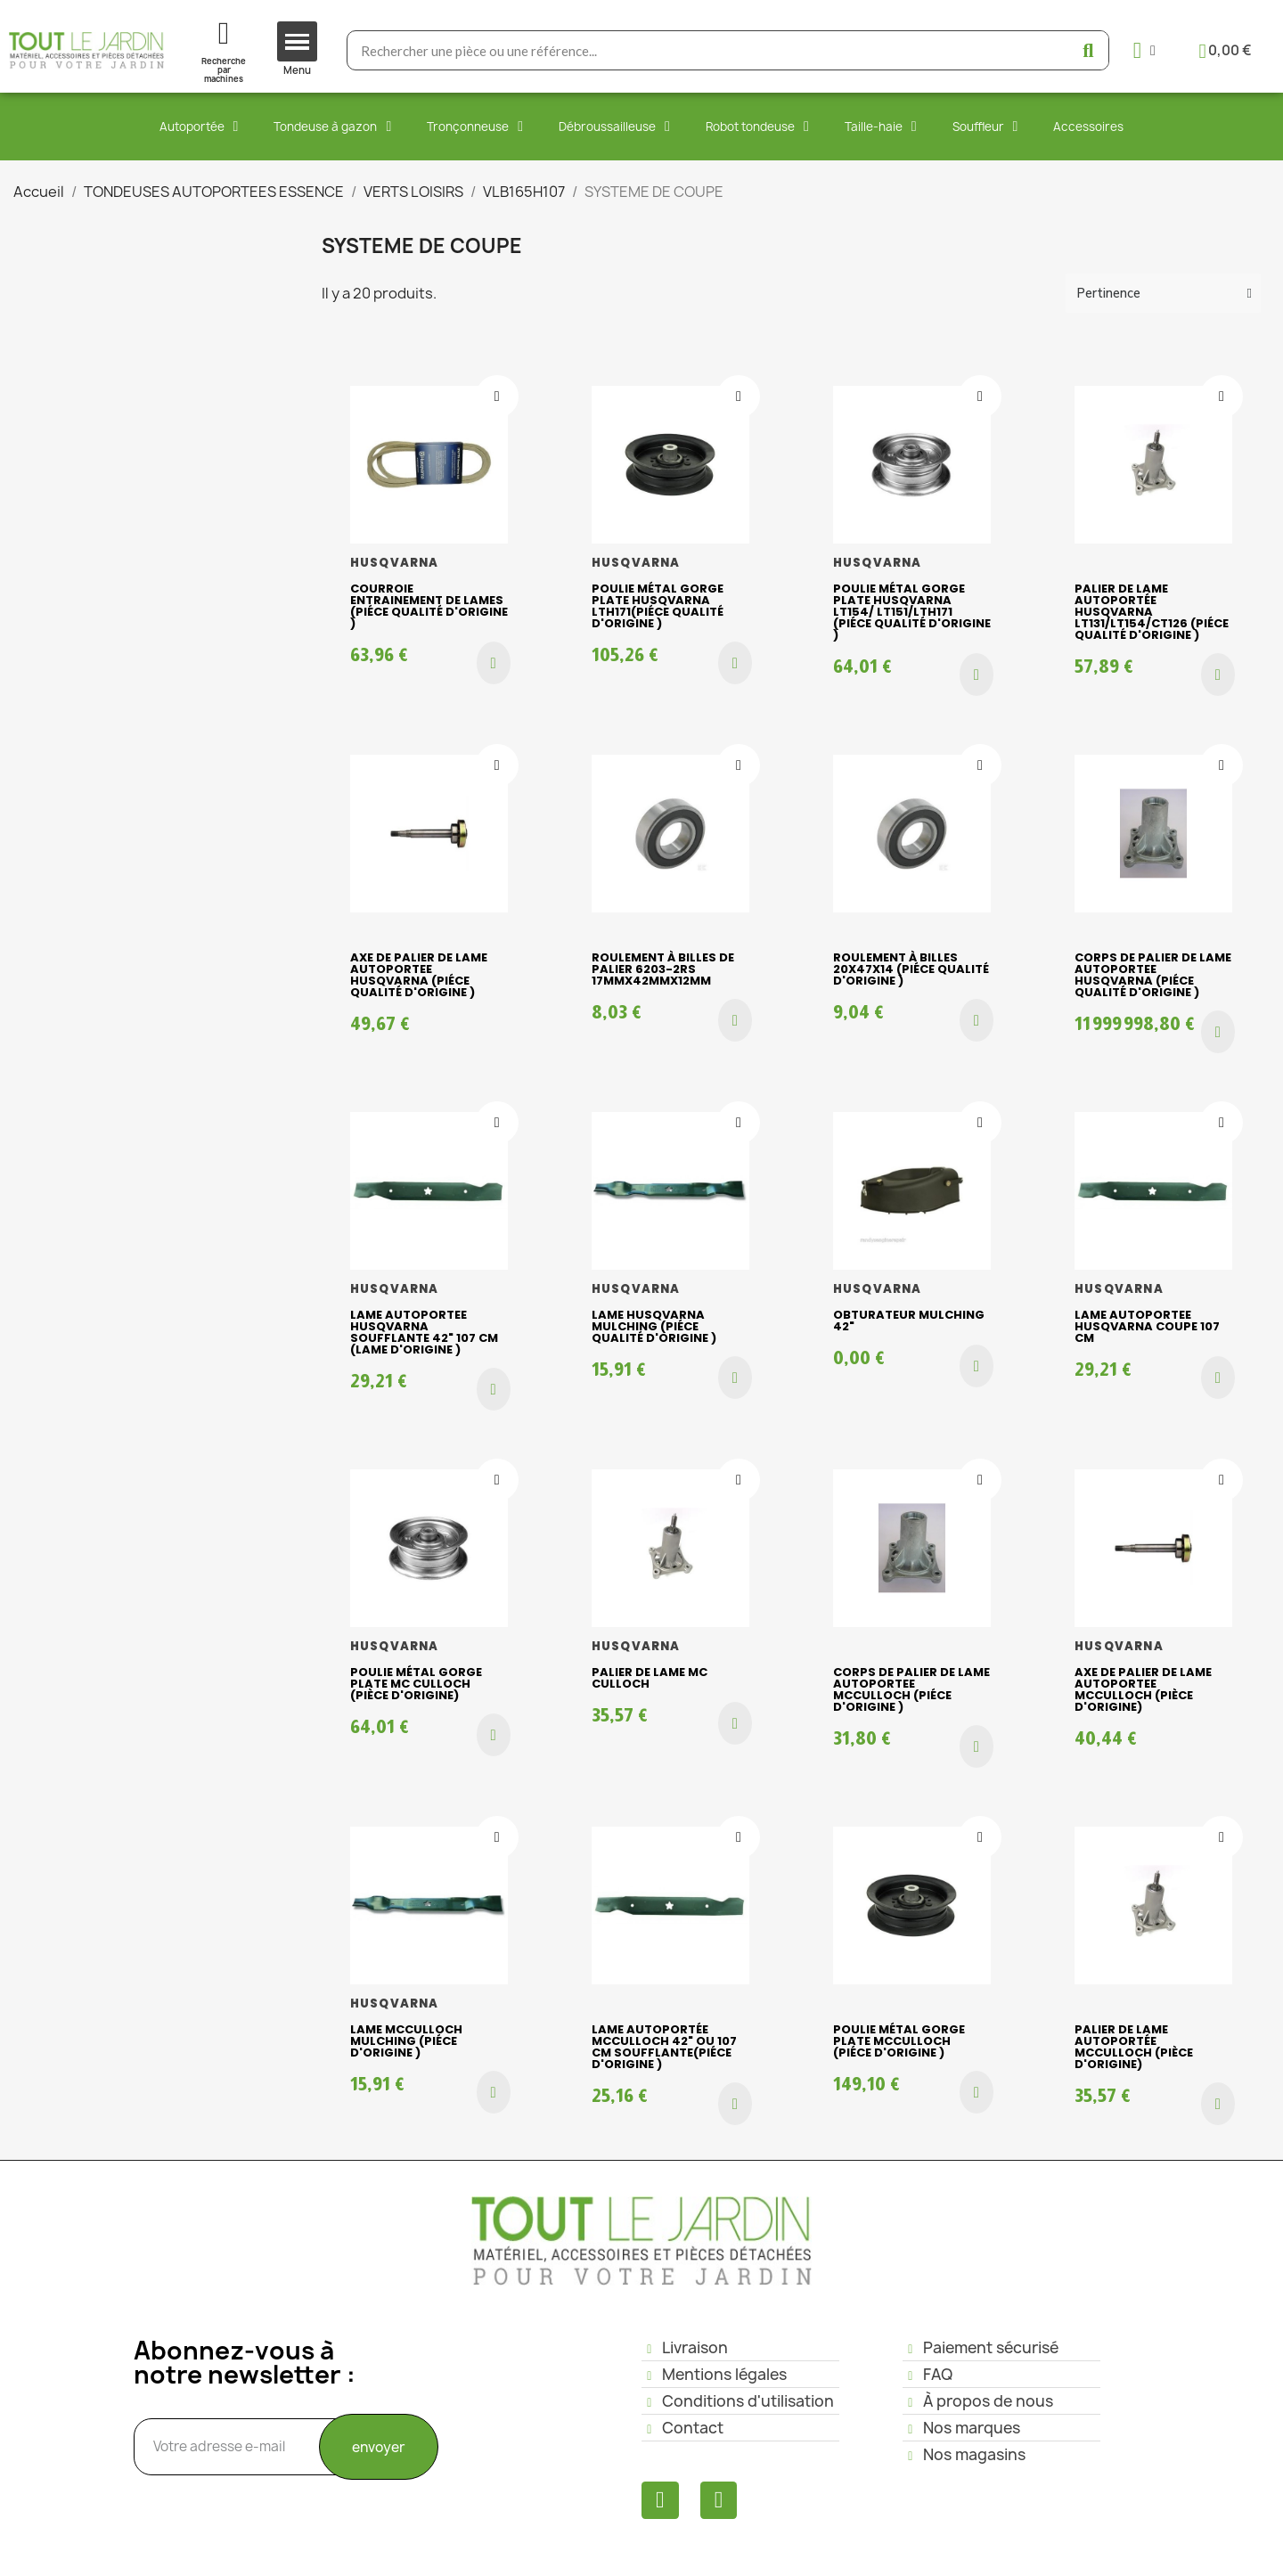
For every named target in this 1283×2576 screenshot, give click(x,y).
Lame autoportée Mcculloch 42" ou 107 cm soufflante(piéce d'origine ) (664, 2047)
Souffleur (985, 126)
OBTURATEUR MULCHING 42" (909, 1320)
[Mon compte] (1144, 50)
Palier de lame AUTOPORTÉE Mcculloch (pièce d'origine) (1134, 2047)
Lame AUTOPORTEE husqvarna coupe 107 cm (1147, 1326)
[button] (494, 663)
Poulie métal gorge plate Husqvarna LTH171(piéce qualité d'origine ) (657, 606)
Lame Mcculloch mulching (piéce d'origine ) (406, 2041)
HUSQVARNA (394, 562)
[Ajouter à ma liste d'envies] (497, 396)
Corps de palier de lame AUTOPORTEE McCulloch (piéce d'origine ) (911, 1689)
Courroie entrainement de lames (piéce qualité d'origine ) (429, 606)
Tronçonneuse (475, 126)
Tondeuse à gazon (332, 126)
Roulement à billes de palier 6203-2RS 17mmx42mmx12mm (663, 969)
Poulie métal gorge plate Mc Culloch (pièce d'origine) (416, 1684)
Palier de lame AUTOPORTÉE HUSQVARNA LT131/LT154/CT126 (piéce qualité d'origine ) (1152, 611)
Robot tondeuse (757, 126)
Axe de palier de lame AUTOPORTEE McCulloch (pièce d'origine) (1143, 1689)
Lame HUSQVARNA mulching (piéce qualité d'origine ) (654, 1326)
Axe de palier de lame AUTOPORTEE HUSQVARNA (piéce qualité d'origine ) (418, 975)
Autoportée (199, 126)
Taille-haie (881, 126)
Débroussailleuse (614, 126)
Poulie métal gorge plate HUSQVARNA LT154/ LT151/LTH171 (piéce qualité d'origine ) (912, 611)
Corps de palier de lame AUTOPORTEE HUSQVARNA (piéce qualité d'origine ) (1153, 975)
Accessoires (1088, 127)
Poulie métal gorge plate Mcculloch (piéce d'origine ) (899, 2041)
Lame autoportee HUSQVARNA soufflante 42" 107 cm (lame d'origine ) (424, 1332)
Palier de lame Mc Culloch (649, 1678)
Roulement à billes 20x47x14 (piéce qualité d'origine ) (911, 969)
